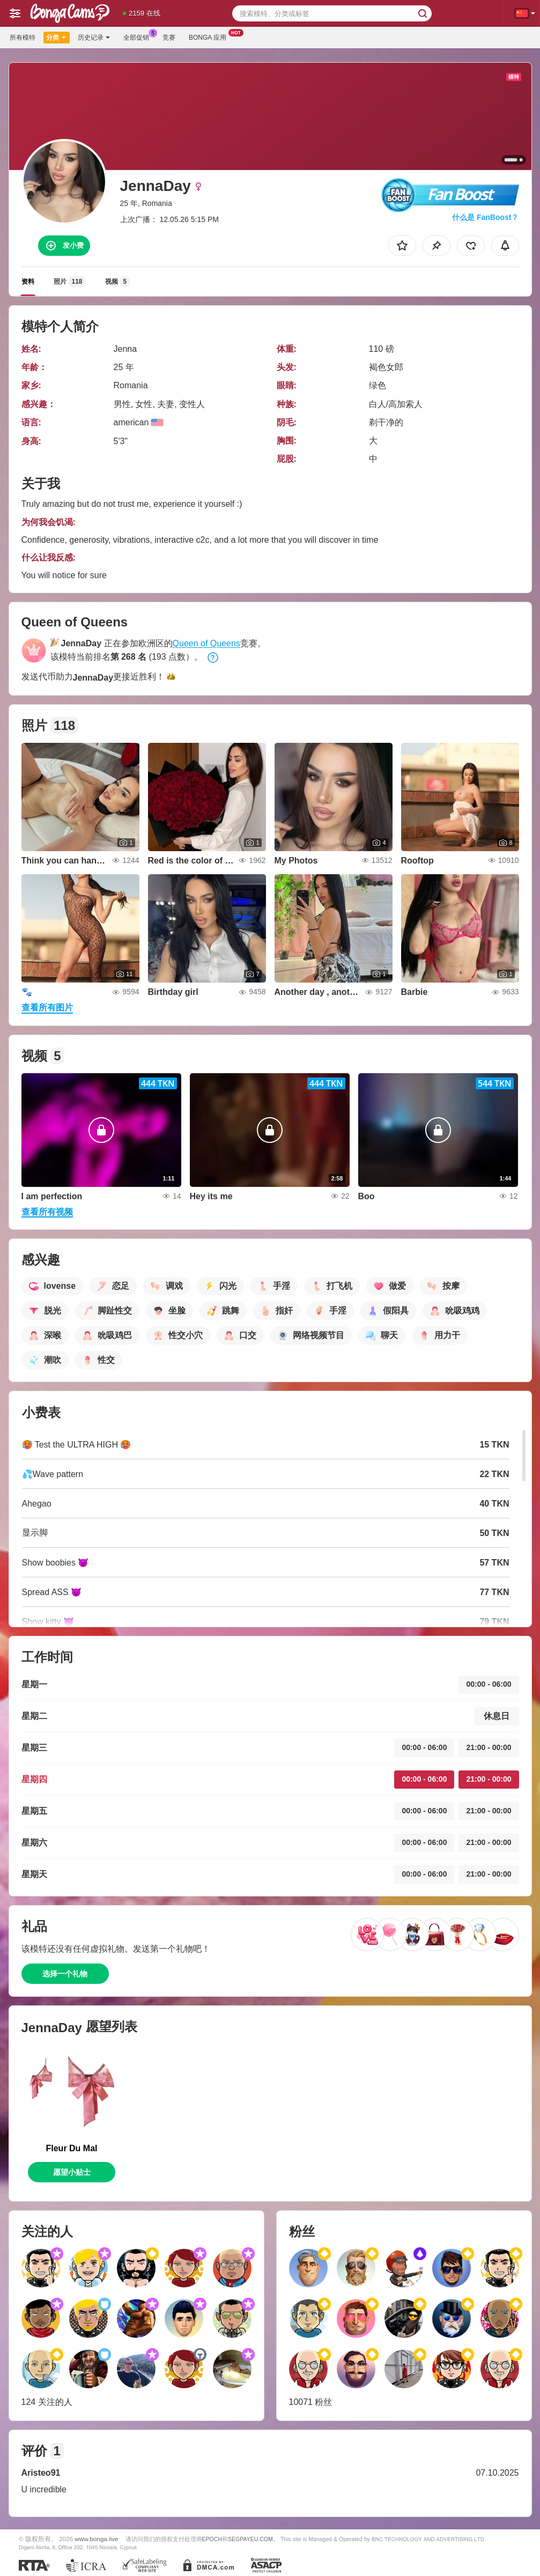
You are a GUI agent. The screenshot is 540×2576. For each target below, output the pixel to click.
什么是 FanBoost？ (485, 217)
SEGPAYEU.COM (250, 2539)
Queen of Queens (206, 643)
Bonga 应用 (210, 36)
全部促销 (138, 36)
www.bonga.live (96, 2538)
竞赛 (168, 37)
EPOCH (212, 2539)
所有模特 (22, 37)
